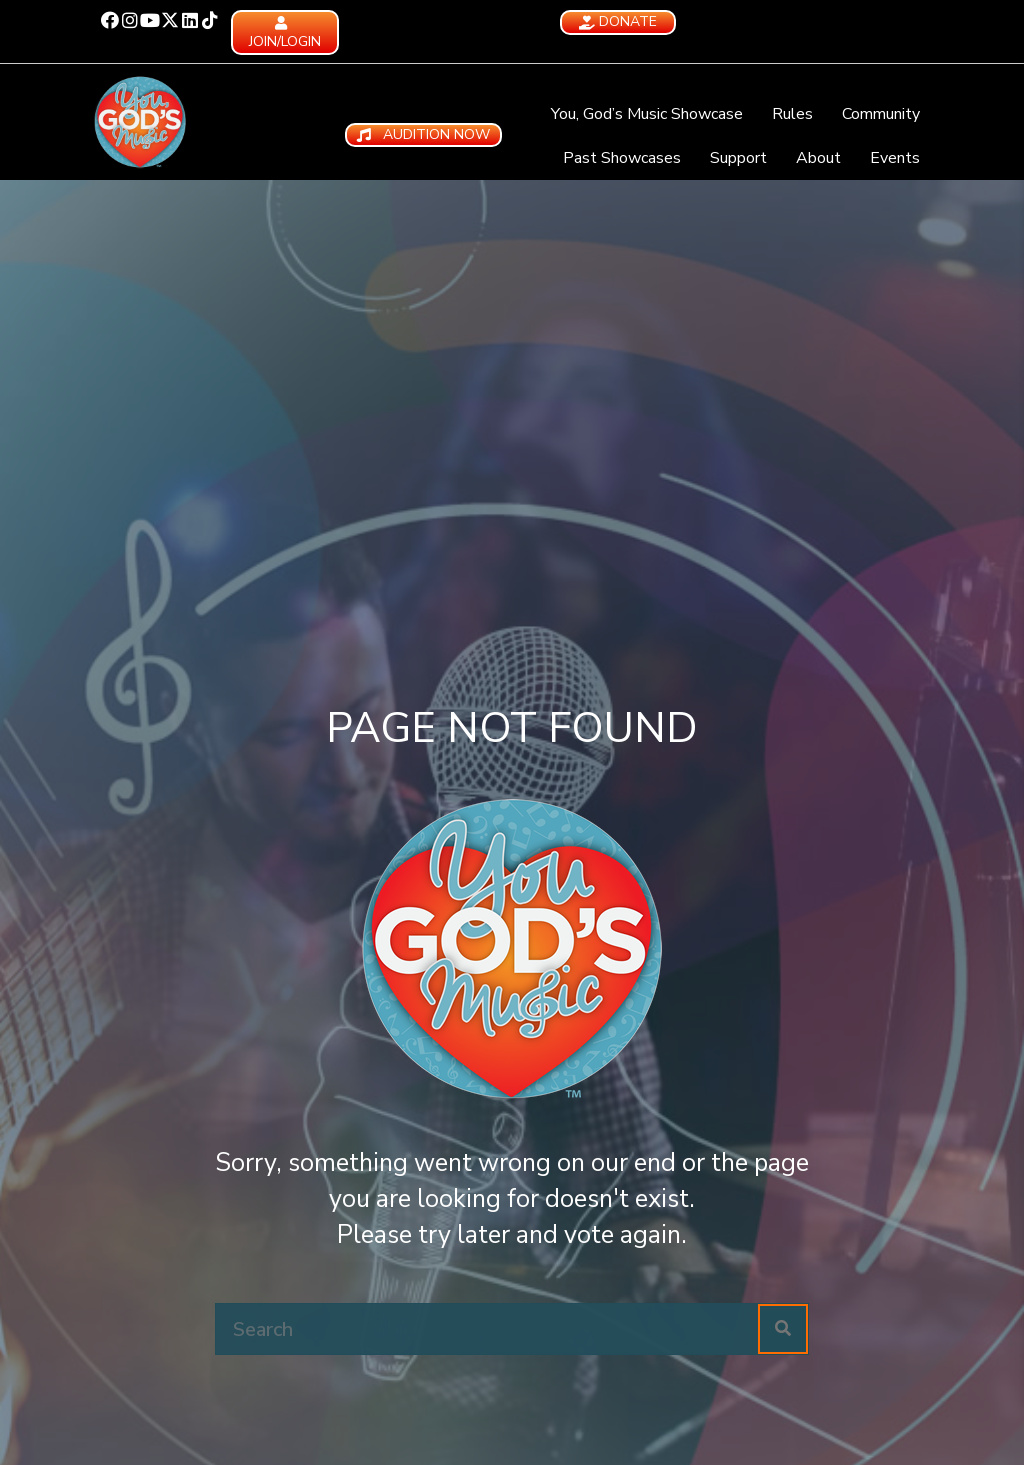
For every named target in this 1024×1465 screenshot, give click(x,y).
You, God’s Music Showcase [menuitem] (647, 114)
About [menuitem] (818, 158)
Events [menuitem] (895, 158)
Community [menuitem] (881, 114)
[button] (110, 20)
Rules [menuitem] (792, 114)
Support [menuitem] (738, 158)
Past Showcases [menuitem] (622, 158)
